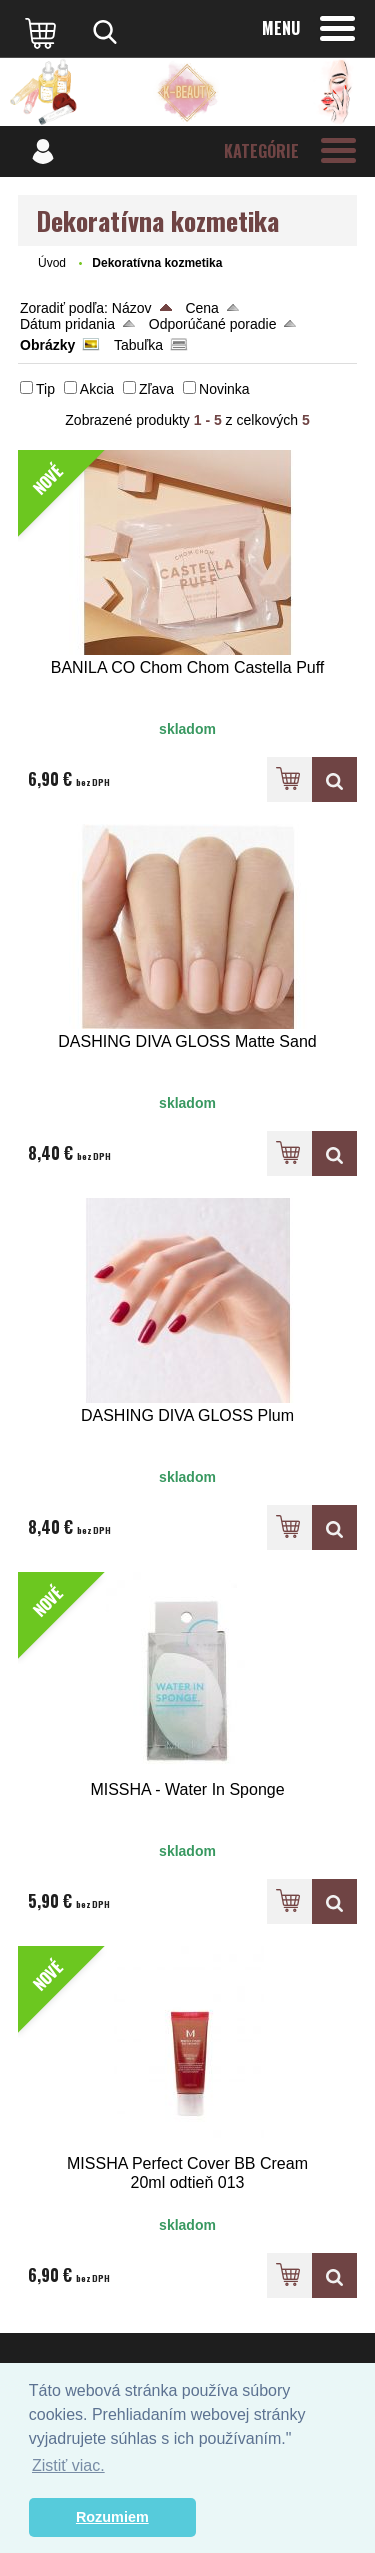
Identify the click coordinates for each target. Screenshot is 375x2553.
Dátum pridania (67, 324)
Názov (132, 308)
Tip (45, 389)
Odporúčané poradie (213, 324)
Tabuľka (138, 345)
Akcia (97, 389)
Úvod (52, 263)
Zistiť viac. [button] (68, 2465)
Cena (201, 308)
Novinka (224, 389)
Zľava (156, 389)
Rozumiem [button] (112, 2517)
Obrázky (47, 345)
